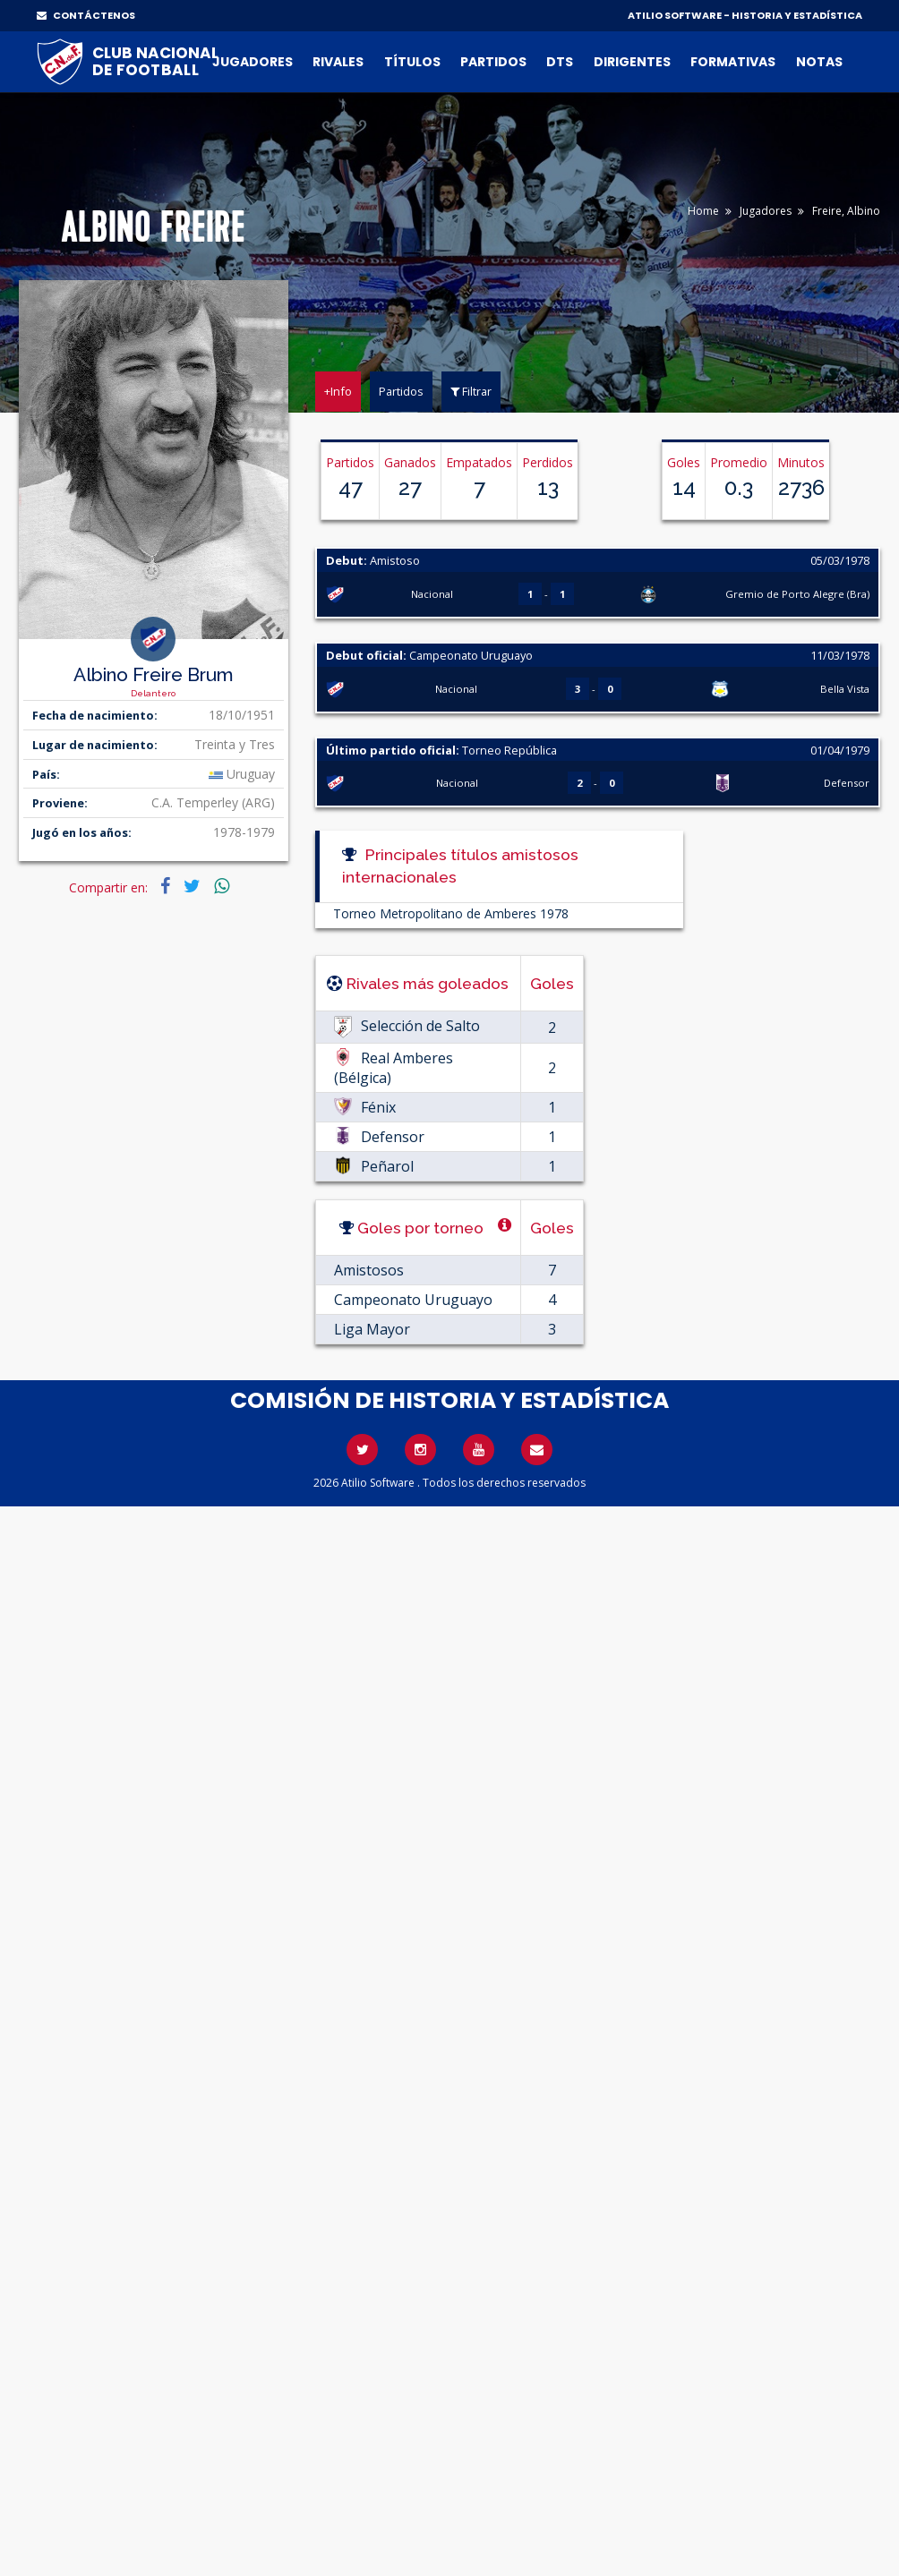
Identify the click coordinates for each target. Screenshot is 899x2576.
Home (703, 210)
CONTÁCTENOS (86, 15)
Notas (819, 62)
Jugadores (252, 62)
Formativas (732, 62)
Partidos (493, 62)
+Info (338, 391)
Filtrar (471, 391)
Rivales (338, 62)
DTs (559, 62)
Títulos (412, 62)
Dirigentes (632, 62)
